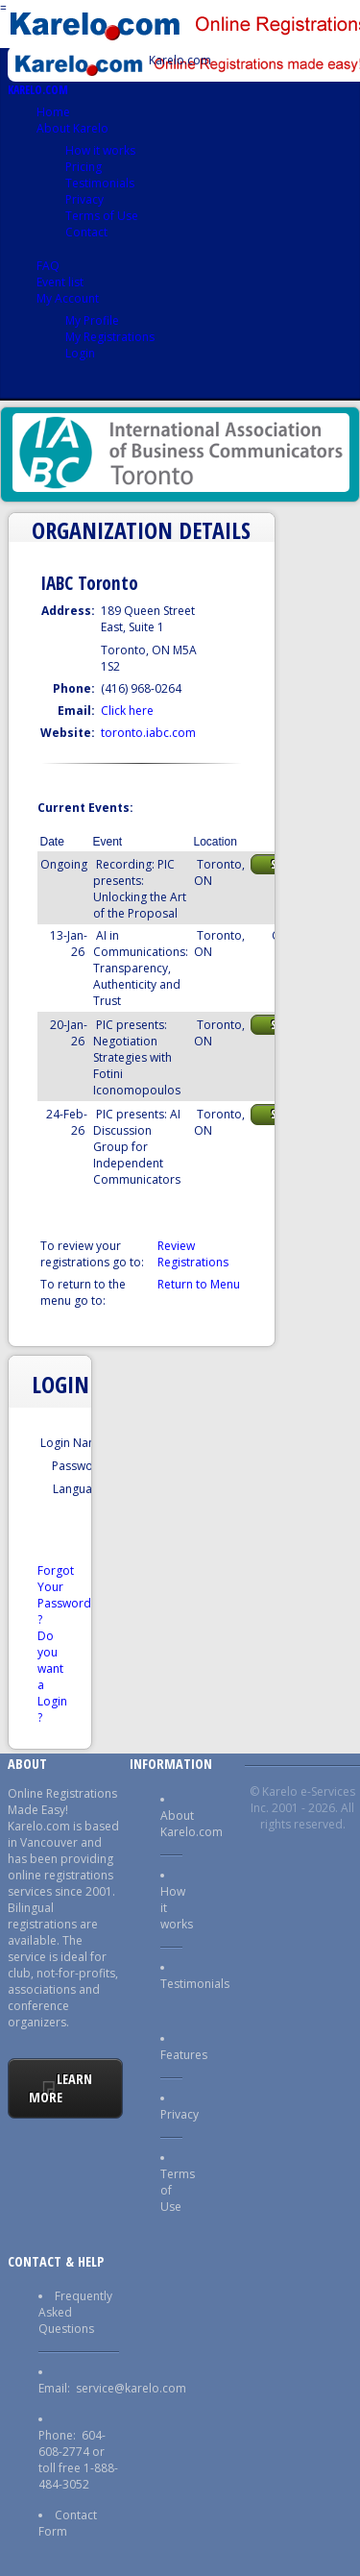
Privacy (84, 199)
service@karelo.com (131, 2388)
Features (183, 2055)
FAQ (48, 266)
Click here (127, 710)
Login (80, 353)
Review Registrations (192, 1254)
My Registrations (110, 337)
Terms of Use (101, 216)
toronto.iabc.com (148, 732)
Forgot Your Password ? (64, 1595)
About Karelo (72, 128)
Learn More (60, 2088)
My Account (67, 298)
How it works (100, 150)
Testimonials (99, 183)
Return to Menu (198, 1284)
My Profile (92, 320)
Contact (86, 232)
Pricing (83, 167)
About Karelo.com (191, 1823)
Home (53, 112)
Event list (60, 282)
